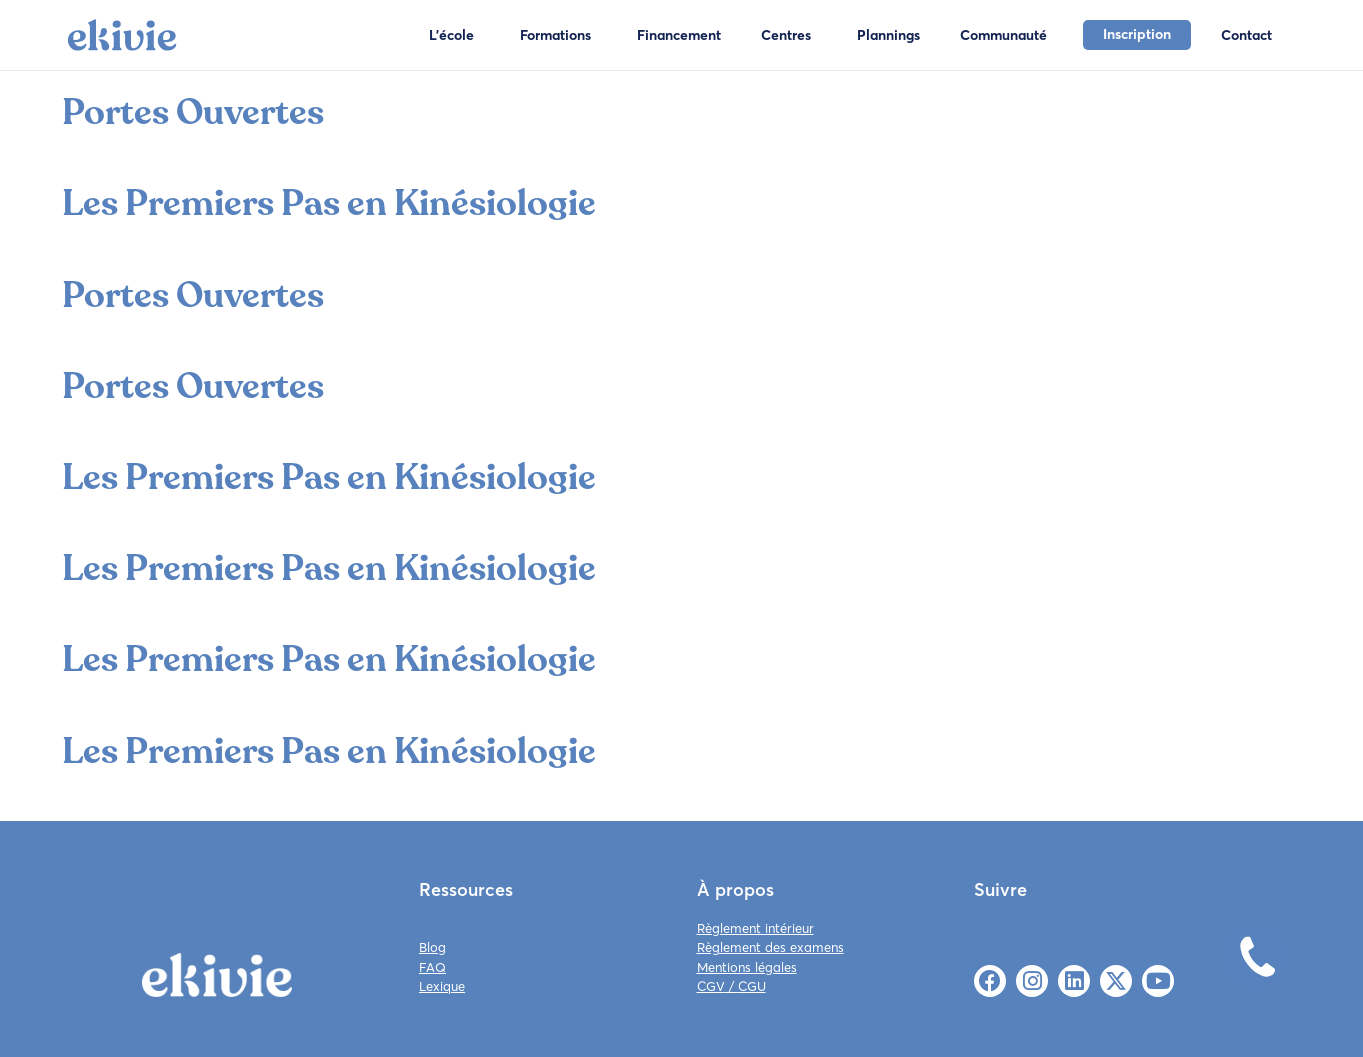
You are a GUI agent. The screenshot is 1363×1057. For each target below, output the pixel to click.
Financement (679, 35)
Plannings (888, 35)
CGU (752, 986)
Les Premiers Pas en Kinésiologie (329, 203)
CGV (711, 986)
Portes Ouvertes (193, 112)
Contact (1246, 35)
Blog (432, 947)
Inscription (1137, 34)
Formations (555, 35)
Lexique (442, 986)
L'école (451, 35)
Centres (786, 35)
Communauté (1003, 35)
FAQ (432, 967)
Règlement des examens (770, 947)
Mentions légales (747, 967)
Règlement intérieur (755, 928)
